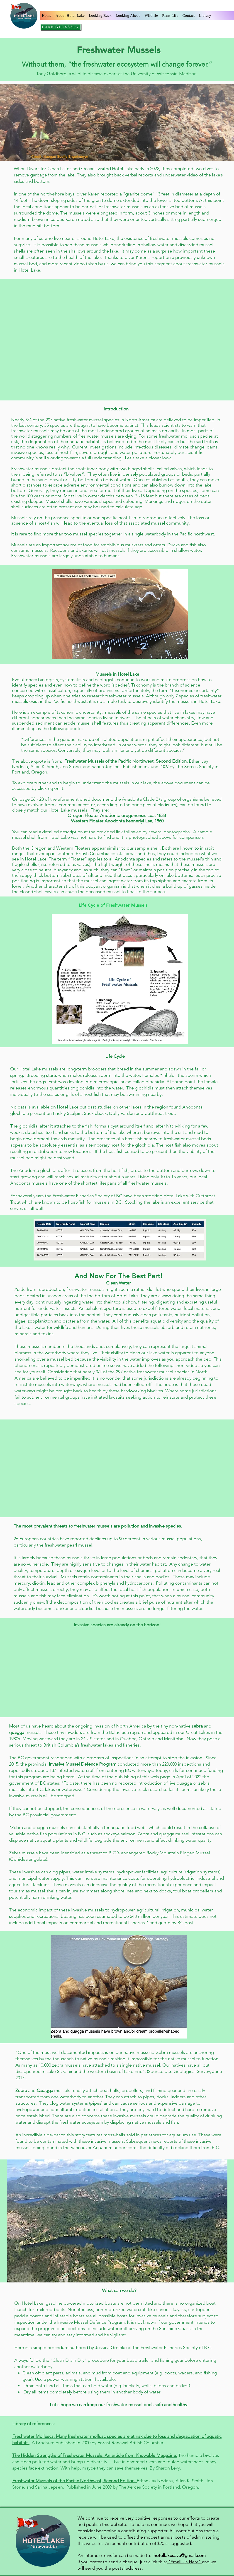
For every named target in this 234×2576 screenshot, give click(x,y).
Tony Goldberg (51, 73)
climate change (189, 447)
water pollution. (135, 452)
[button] (205, 15)
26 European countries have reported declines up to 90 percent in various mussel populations (107, 1538)
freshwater (88, 436)
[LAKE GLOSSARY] (60, 27)
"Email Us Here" (184, 2561)
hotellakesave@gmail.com (180, 2555)
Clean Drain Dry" (70, 2360)
